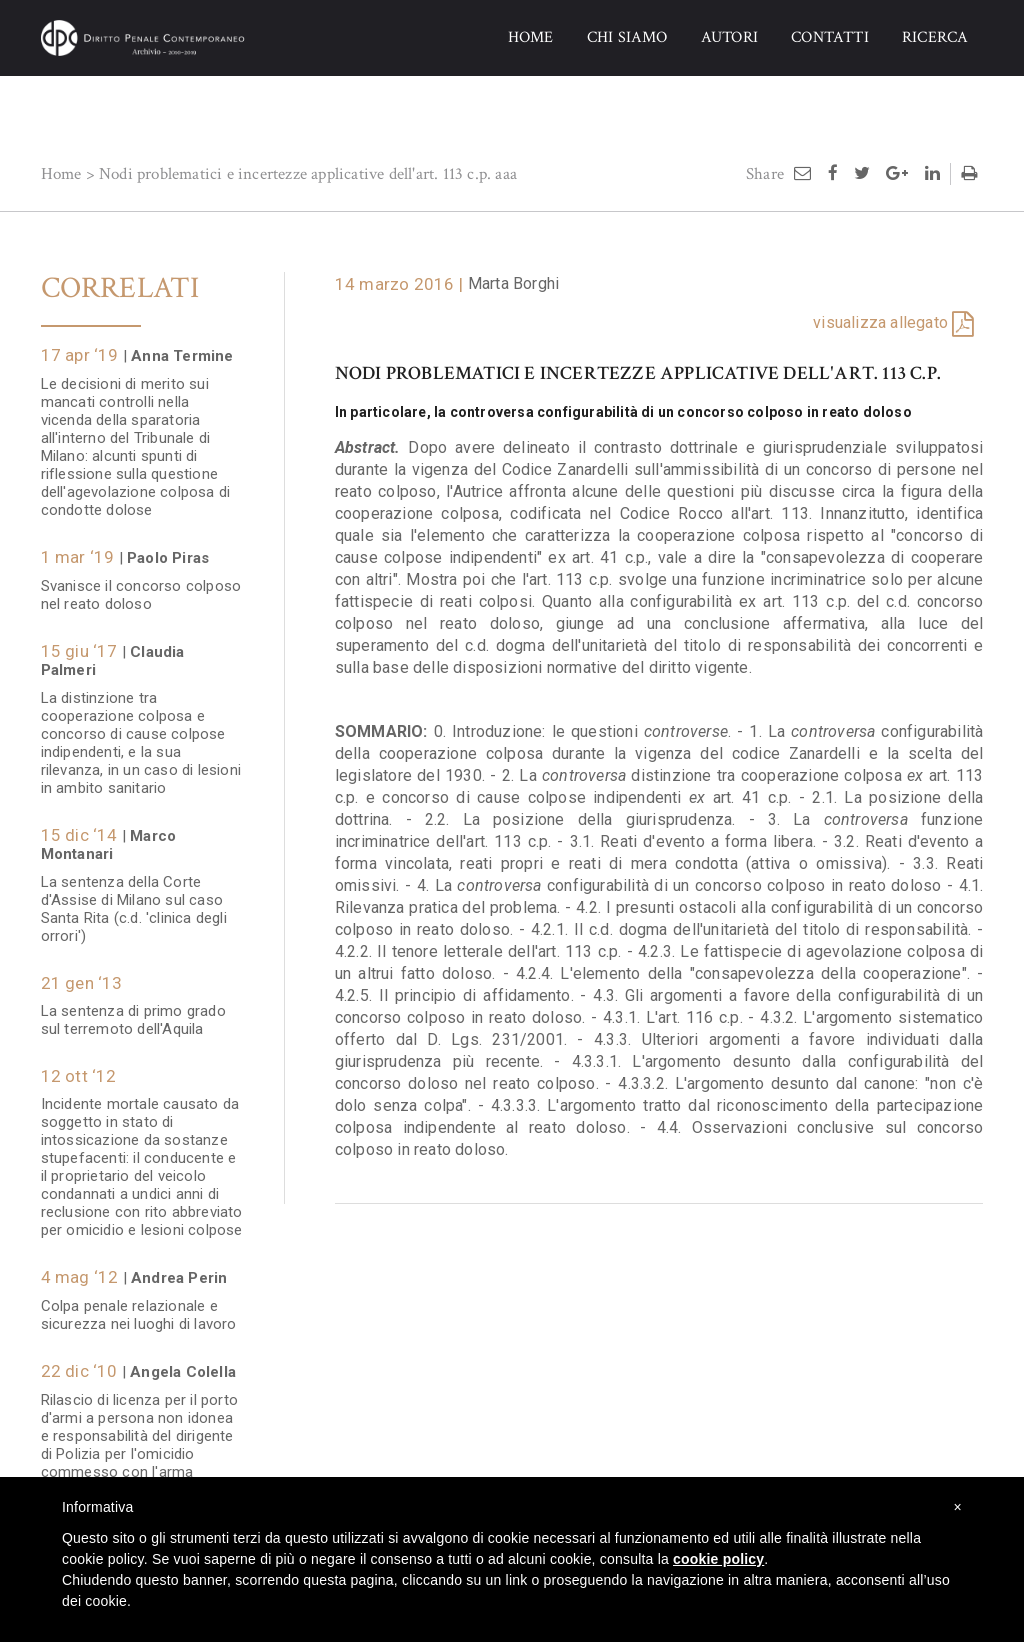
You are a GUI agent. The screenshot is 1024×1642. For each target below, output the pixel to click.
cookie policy (718, 1559)
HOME (531, 37)
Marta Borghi (513, 283)
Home (61, 174)
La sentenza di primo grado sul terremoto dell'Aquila (133, 1010)
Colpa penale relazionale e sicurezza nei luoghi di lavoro (139, 1305)
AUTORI (729, 37)
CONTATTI (830, 37)
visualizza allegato (880, 322)
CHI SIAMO (627, 37)
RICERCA (935, 37)
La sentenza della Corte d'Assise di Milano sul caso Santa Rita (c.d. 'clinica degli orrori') (134, 899)
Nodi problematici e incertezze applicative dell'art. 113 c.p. (295, 174)
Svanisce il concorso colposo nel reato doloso (141, 585)
